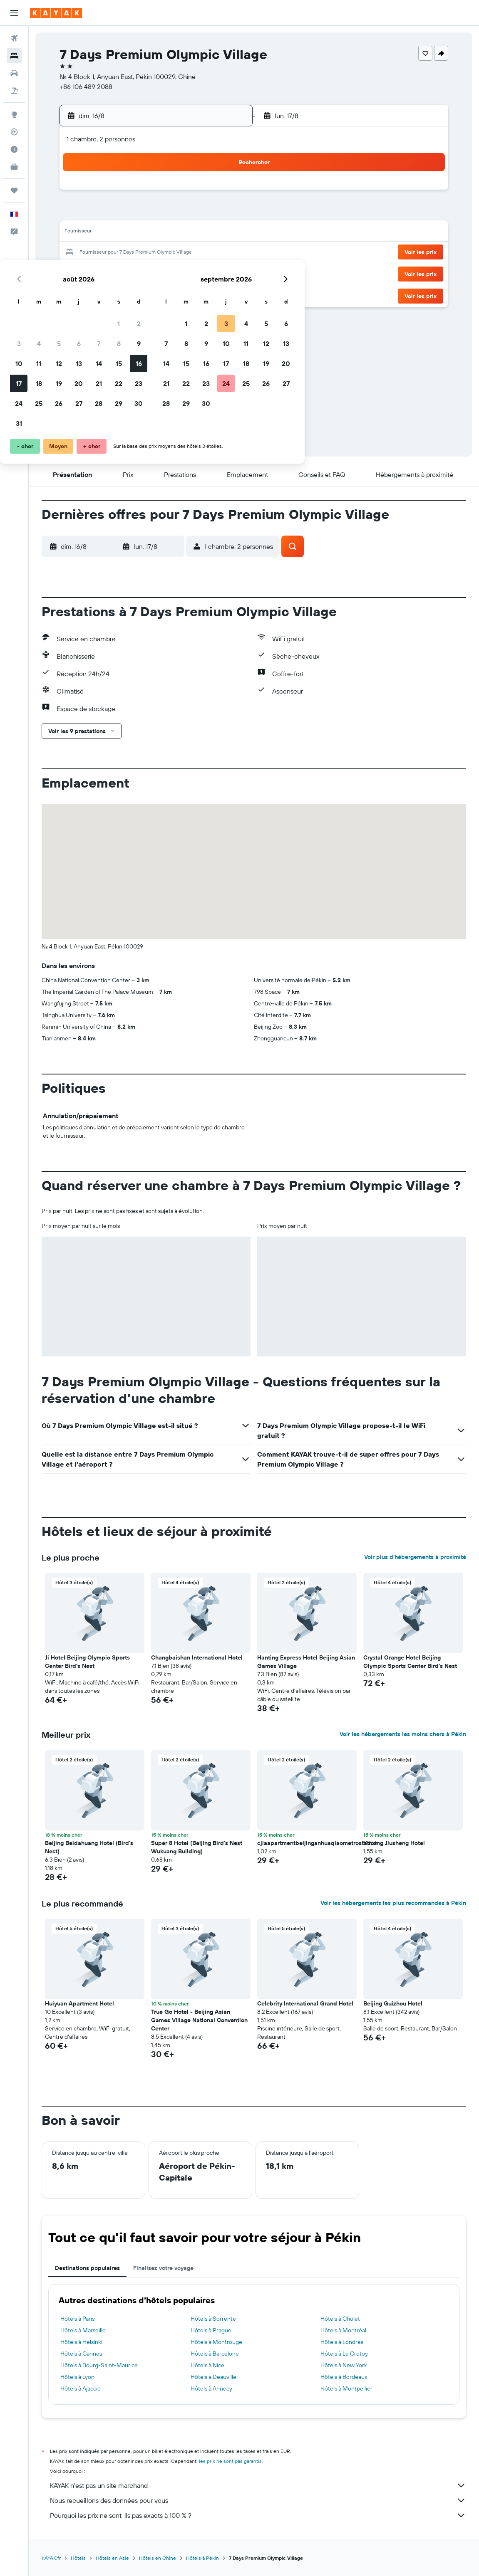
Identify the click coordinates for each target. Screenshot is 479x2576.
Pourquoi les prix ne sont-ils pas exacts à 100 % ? (258, 2515)
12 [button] (146, 233)
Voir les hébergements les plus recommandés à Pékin (393, 1903)
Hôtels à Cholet (340, 2318)
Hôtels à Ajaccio (80, 2388)
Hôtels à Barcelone (215, 2353)
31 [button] (106, 293)
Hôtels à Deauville (213, 2377)
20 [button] (165, 253)
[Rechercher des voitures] (14, 73)
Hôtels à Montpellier (346, 2388)
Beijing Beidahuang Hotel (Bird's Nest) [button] (89, 1847)
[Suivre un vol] (14, 131)
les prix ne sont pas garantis (230, 2461)
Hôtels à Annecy (211, 2388)
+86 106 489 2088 (86, 86)
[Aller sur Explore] (14, 114)
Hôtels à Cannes (81, 2353)
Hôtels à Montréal (343, 2330)
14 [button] (186, 233)
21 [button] (186, 253)
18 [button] (126, 253)
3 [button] (106, 213)
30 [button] (225, 273)
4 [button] (126, 213)
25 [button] (125, 273)
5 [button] (146, 213)
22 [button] (205, 253)
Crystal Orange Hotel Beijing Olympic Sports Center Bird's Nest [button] (410, 1662)
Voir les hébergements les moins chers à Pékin (403, 1734)
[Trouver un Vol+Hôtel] (14, 90)
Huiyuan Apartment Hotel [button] (79, 2003)
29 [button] (205, 273)
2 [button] (226, 193)
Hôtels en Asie (112, 2558)
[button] (14, 13)
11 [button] (125, 233)
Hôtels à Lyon (77, 2377)
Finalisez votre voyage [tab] (163, 2268)
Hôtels (78, 2558)
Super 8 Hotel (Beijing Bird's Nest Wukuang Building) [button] (196, 1847)
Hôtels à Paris (77, 2318)
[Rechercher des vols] (14, 38)
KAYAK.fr (51, 2558)
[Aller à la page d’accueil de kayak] (56, 13)
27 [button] (165, 273)
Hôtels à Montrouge (216, 2342)
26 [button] (145, 273)
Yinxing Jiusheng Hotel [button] (394, 1843)
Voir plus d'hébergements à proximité (415, 1557)
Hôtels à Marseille (83, 2330)
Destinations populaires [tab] (87, 2268)
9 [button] (226, 213)
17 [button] (106, 253)
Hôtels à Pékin (202, 2558)
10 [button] (105, 233)
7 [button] (185, 213)
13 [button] (166, 233)
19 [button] (146, 253)
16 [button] (226, 233)
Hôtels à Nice (207, 2365)
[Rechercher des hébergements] (14, 55)
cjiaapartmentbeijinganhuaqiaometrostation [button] (317, 1843)
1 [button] (205, 193)
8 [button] (206, 213)
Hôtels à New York (343, 2365)
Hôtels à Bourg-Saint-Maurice (99, 2365)
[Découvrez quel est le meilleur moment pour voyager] (14, 149)
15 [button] (206, 233)
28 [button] (185, 273)
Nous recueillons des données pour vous (258, 2500)
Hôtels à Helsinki (81, 2342)
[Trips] (14, 190)
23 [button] (225, 253)
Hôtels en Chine (157, 2558)
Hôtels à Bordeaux (343, 2377)
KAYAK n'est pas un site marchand (258, 2485)
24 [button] (105, 273)
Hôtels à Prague (211, 2330)
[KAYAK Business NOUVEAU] (14, 166)
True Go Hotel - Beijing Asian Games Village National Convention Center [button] (199, 2020)
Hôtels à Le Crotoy (344, 2353)
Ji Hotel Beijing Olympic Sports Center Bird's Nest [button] (87, 1662)
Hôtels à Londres (341, 2342)
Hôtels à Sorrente (213, 2318)
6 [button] (166, 213)
